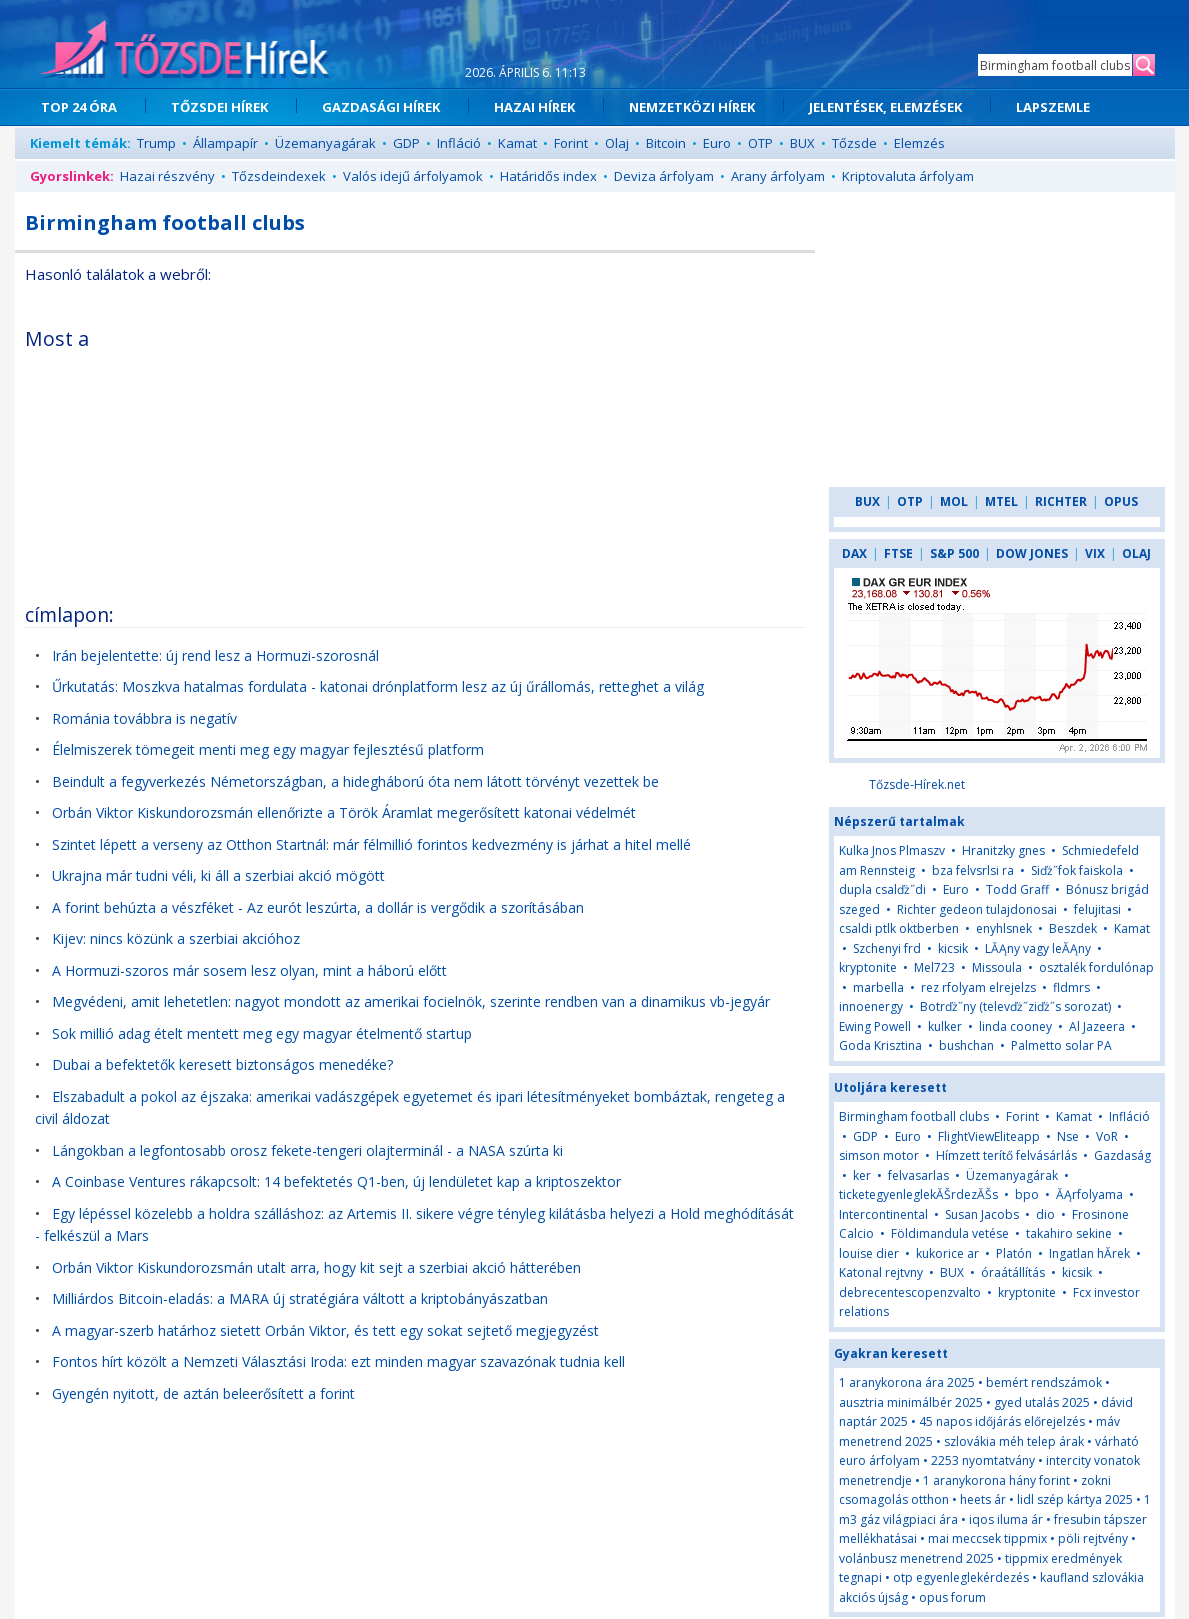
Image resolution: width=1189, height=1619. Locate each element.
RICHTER (1061, 501)
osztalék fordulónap (1096, 967)
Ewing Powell (875, 1026)
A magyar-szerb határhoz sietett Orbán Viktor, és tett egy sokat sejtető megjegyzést (325, 1330)
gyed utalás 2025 (1042, 1402)
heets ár (983, 1499)
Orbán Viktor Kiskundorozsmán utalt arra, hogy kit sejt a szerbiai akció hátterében (316, 1267)
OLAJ (1136, 553)
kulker (945, 1026)
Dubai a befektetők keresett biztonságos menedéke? (222, 1064)
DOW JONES (1032, 553)
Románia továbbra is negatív (144, 718)
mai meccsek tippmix (987, 1538)
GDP (406, 143)
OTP (760, 143)
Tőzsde (854, 143)
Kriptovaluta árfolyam (908, 176)
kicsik (953, 948)
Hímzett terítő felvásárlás (1006, 1155)
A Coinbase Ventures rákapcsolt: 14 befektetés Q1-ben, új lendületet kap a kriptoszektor (336, 1181)
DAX (854, 553)
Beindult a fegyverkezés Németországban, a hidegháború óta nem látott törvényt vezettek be (355, 781)
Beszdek (1073, 928)
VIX (1095, 553)
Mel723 (934, 967)
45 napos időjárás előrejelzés (1002, 1421)
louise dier (869, 1253)
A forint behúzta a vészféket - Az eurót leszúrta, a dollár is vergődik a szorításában (318, 907)
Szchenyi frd (887, 948)
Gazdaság (1122, 1155)
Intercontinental (885, 1214)
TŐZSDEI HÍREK (219, 107)
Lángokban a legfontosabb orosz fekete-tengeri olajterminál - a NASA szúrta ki (307, 1150)
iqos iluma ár (1006, 1519)
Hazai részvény (167, 176)
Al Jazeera (1097, 1026)
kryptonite (868, 967)
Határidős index (548, 176)
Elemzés (919, 143)
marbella (878, 987)
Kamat (517, 143)
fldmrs (1071, 987)
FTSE (898, 553)
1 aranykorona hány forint (996, 1480)
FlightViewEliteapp (989, 1136)
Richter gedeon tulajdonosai (977, 909)
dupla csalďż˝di (884, 889)
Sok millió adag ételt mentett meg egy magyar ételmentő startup (262, 1033)
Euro (717, 143)
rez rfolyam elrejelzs (978, 987)
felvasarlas (918, 1175)
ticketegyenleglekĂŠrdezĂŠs (918, 1194)
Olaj (617, 143)
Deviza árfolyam (664, 176)
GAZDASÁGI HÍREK (381, 107)
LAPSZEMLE (1053, 107)
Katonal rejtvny (881, 1272)
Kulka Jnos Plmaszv (892, 850)
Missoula (997, 967)
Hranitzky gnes (1003, 850)
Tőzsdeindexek (279, 176)
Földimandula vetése (950, 1233)
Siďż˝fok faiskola (1077, 870)
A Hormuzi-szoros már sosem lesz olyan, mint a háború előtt (249, 970)
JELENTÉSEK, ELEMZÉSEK (885, 107)
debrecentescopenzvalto (910, 1292)
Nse (1068, 1136)
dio (1045, 1214)
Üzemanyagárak (325, 143)
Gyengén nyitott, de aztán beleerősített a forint (203, 1393)
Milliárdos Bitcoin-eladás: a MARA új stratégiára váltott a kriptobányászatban (300, 1298)
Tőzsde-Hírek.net (917, 784)
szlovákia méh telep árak (1014, 1441)
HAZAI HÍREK (534, 107)
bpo (1027, 1194)
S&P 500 (954, 553)
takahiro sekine (1069, 1233)
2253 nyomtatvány (983, 1460)
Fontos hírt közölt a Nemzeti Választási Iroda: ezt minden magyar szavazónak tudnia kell (338, 1361)
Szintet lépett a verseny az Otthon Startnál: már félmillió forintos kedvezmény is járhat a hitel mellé (371, 844)
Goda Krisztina (880, 1045)
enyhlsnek (1004, 928)
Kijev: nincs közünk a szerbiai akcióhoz (176, 938)
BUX (802, 143)
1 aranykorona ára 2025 (907, 1382)
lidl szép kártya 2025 (1075, 1499)
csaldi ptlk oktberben (899, 928)
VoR (1108, 1136)
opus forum (952, 1597)
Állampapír (225, 143)
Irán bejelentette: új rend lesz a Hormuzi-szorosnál (215, 655)
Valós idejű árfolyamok (413, 176)
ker (862, 1175)
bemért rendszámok (1044, 1382)
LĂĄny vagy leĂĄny (1038, 948)
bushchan (966, 1045)
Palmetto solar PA (1061, 1045)
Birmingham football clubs (914, 1116)
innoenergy (871, 1006)
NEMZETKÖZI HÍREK (692, 107)
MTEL (1001, 501)
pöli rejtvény (1093, 1538)
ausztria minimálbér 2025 (911, 1402)
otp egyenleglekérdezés (961, 1577)
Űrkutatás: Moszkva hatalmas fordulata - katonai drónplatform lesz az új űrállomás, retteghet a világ (378, 686)
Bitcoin (666, 143)
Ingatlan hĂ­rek (1089, 1253)
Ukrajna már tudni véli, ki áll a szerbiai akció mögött (218, 875)
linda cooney (1015, 1026)
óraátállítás (1013, 1272)
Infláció (459, 143)
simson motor (879, 1155)
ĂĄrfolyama (1089, 1194)
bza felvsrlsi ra (973, 870)
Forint (571, 143)
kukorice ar (947, 1253)
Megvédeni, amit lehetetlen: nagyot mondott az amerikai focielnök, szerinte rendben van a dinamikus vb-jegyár (411, 1001)
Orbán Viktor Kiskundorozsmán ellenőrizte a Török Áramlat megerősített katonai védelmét (344, 812)
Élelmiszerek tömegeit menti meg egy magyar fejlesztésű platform (268, 749)
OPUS (1121, 501)
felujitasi (1097, 909)
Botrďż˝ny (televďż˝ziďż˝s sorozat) (1015, 1006)
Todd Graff (1017, 889)
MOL (954, 501)
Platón (1014, 1253)
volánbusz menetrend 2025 (916, 1558)
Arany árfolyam (778, 176)
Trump (156, 143)
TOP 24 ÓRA (79, 107)
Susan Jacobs (982, 1214)
